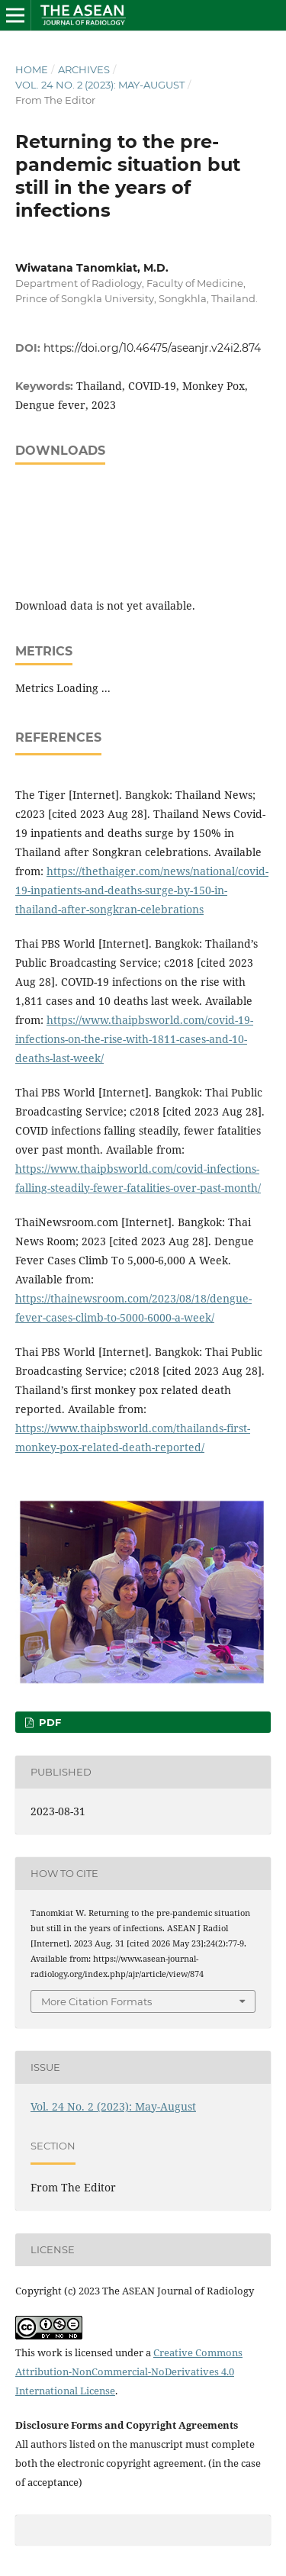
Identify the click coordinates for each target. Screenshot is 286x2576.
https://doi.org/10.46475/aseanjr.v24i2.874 (152, 348)
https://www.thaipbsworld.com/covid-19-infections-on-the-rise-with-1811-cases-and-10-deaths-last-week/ (134, 1039)
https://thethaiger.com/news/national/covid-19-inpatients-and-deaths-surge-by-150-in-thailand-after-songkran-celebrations (141, 890)
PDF (48, 1722)
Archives (84, 69)
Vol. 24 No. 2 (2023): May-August (100, 85)
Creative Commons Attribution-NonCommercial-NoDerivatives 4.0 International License (129, 2371)
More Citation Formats (96, 2001)
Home (31, 69)
